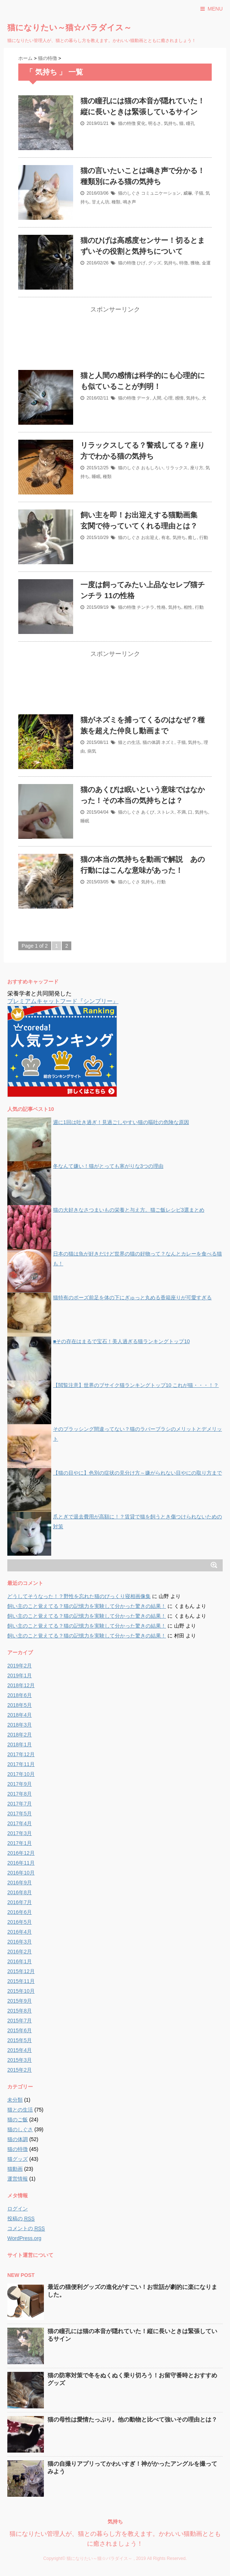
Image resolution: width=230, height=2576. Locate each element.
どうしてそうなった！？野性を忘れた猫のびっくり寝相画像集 (79, 1596)
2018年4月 (19, 1715)
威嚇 (187, 193)
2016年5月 (19, 1922)
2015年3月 (19, 2060)
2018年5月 (19, 1705)
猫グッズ (17, 2159)
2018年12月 (21, 1685)
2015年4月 (19, 2050)
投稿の (21, 2219)
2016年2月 (19, 1951)
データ (143, 398)
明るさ (154, 123)
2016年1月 (19, 1961)
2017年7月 (19, 1804)
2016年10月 (21, 1873)
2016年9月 (19, 1882)
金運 (206, 262)
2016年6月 (19, 1912)
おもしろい (152, 467)
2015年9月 (19, 2001)
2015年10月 (21, 1991)
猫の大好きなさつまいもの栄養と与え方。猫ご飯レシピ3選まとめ (128, 1210)
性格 (161, 607)
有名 (165, 537)
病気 (91, 751)
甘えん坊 (100, 202)
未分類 (15, 2100)
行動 (203, 537)
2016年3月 (19, 1942)
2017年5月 (19, 1813)
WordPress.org (24, 2238)
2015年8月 (19, 2011)
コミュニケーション (161, 193)
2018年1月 (19, 1744)
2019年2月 (19, 1666)
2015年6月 (19, 2030)
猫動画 (15, 2169)
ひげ (141, 262)
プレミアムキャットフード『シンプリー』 (62, 1001)
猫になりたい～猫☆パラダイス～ (69, 27)
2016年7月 (19, 1902)
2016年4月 (19, 1932)
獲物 (195, 262)
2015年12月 (21, 1971)
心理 (168, 398)
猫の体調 (151, 742)
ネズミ (167, 742)
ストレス (165, 812)
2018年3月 (19, 1725)
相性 (188, 607)
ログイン (17, 2209)
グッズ (154, 262)
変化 (141, 123)
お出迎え (150, 537)
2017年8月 (19, 1794)
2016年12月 (21, 1853)
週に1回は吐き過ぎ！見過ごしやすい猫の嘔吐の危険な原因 (121, 1122)
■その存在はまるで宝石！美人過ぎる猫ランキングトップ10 (121, 1341)
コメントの (26, 2228)
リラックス (177, 467)
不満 (181, 812)
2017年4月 (19, 1823)
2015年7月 (19, 2020)
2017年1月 (19, 1843)
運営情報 (17, 2179)
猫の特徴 (127, 123)
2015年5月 (19, 2040)
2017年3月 (19, 1833)
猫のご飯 (17, 2119)
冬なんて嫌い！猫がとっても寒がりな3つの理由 (108, 1166)
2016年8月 (19, 1892)
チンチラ (145, 607)
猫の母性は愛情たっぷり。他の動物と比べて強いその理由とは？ (132, 2419)
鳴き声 (129, 202)
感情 (179, 398)
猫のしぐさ (129, 193)
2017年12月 (21, 1754)
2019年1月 (19, 1675)
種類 (116, 202)
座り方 (196, 467)
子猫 (199, 193)
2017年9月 (19, 1784)
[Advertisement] (115, 343)
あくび (147, 812)
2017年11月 (21, 1764)
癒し (192, 537)
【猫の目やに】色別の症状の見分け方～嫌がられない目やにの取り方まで (137, 1473)
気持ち (170, 123)
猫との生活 (129, 742)
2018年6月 (19, 1695)
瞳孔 (190, 123)
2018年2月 (19, 1735)
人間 (156, 398)
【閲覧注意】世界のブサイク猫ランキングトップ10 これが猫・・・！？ (136, 1385)
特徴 (183, 262)
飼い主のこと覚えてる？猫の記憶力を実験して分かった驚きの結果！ (86, 1606)
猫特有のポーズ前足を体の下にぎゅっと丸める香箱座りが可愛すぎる (132, 1297)
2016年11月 (21, 1863)
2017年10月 (21, 1774)
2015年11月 (21, 1981)
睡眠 (96, 476)
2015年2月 (19, 2070)
